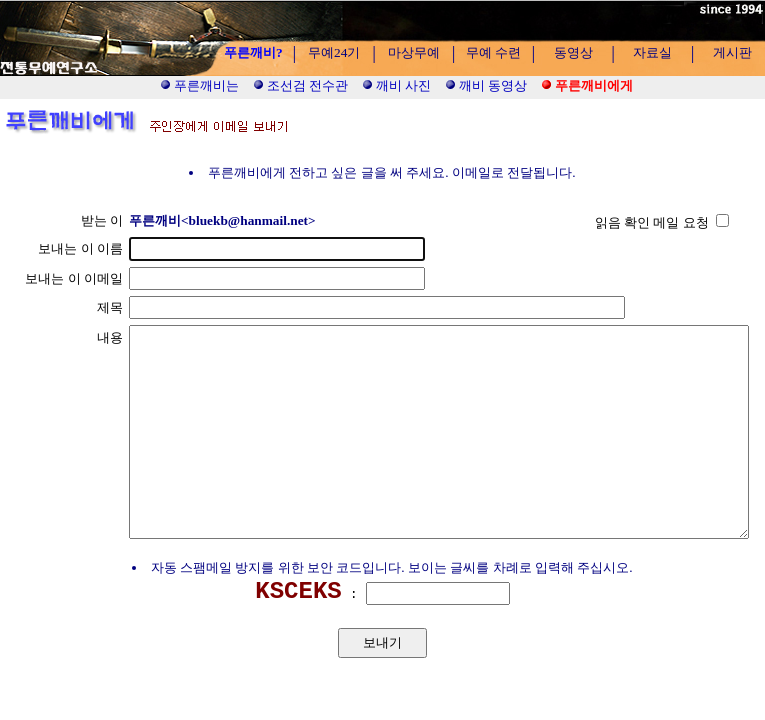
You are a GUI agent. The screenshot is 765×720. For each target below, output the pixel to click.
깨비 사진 (397, 85)
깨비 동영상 (486, 85)
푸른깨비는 (199, 85)
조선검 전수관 (301, 85)
